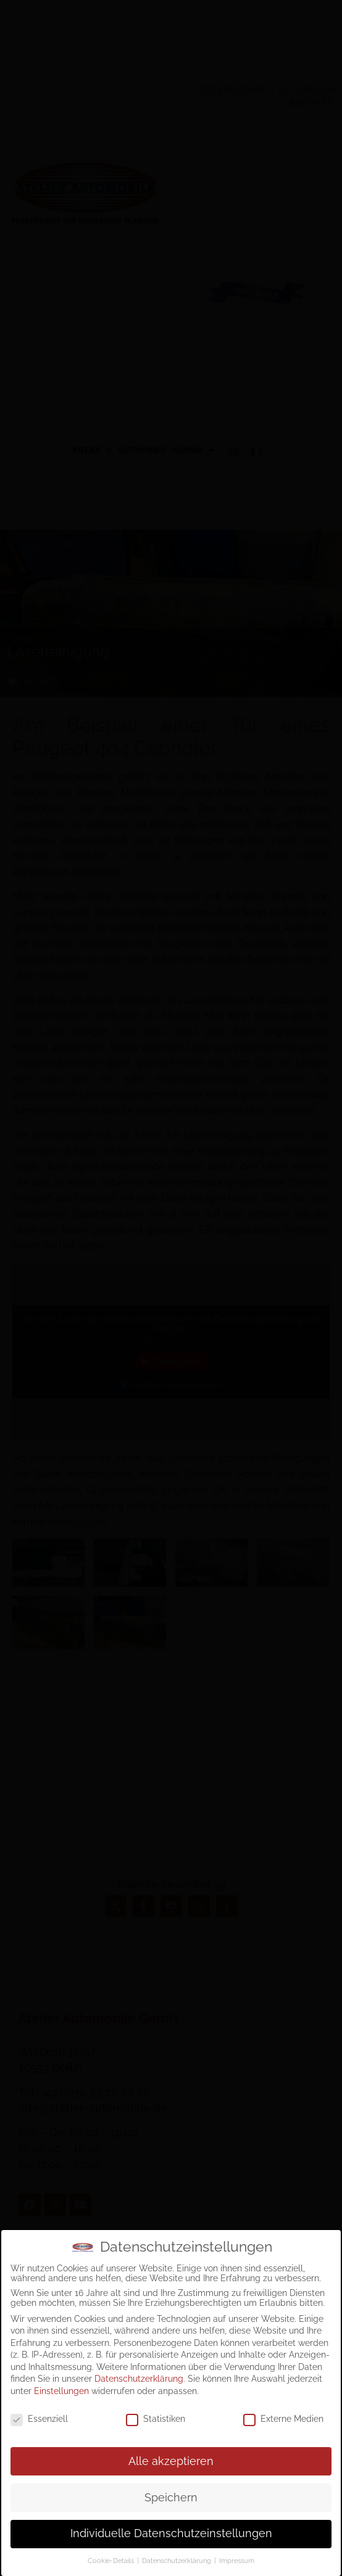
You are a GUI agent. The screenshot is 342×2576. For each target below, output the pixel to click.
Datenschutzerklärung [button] (177, 2560)
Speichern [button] (171, 2498)
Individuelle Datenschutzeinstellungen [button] (171, 2533)
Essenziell (39, 2419)
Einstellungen (61, 2391)
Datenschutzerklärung (138, 2379)
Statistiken (155, 2419)
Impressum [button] (236, 2560)
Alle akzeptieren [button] (171, 2461)
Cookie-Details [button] (112, 2560)
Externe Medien (283, 2419)
